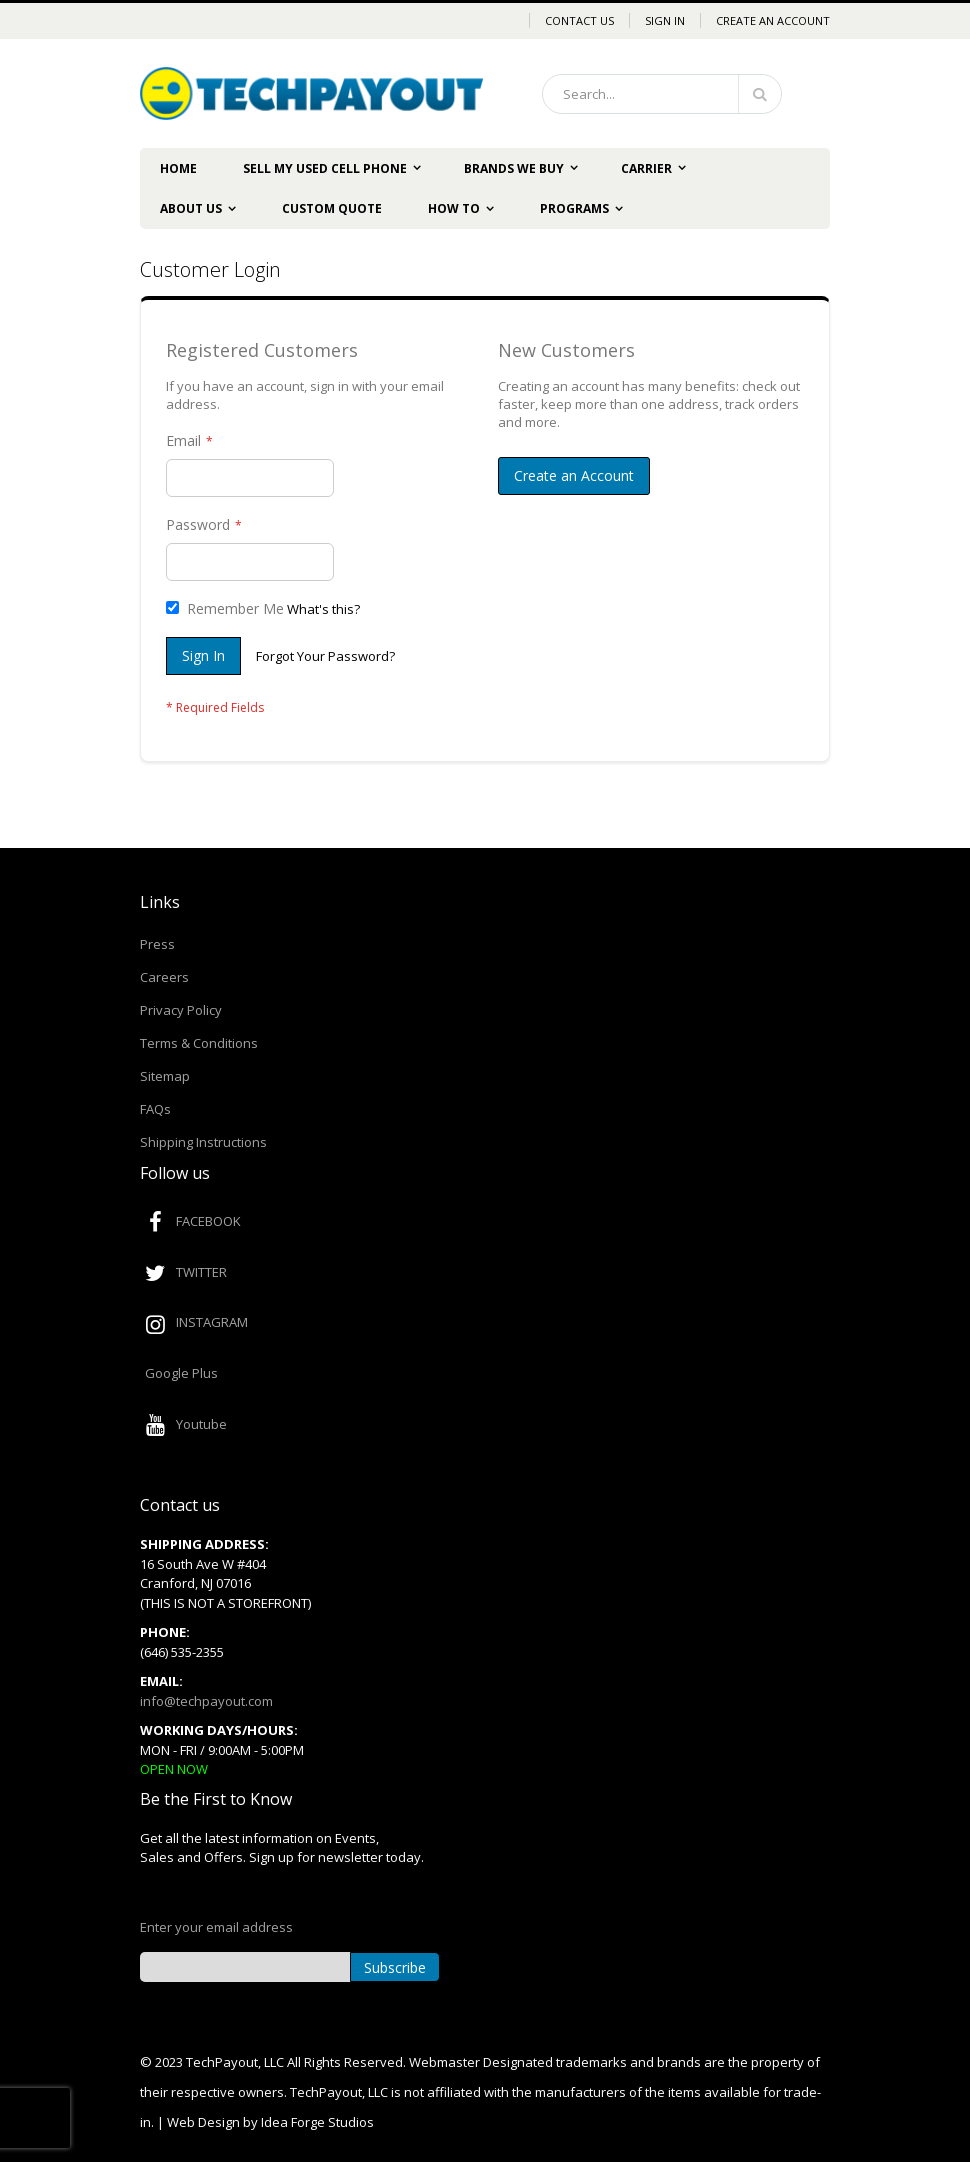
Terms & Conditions (199, 1043)
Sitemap (165, 1076)
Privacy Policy (181, 1010)
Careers (164, 977)
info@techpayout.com (206, 1701)
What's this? (323, 609)
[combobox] (662, 94)
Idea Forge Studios (317, 2122)
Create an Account (773, 20)
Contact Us (579, 20)
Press (157, 944)
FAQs (155, 1109)
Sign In (665, 20)
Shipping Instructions (203, 1142)
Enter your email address (216, 1927)
